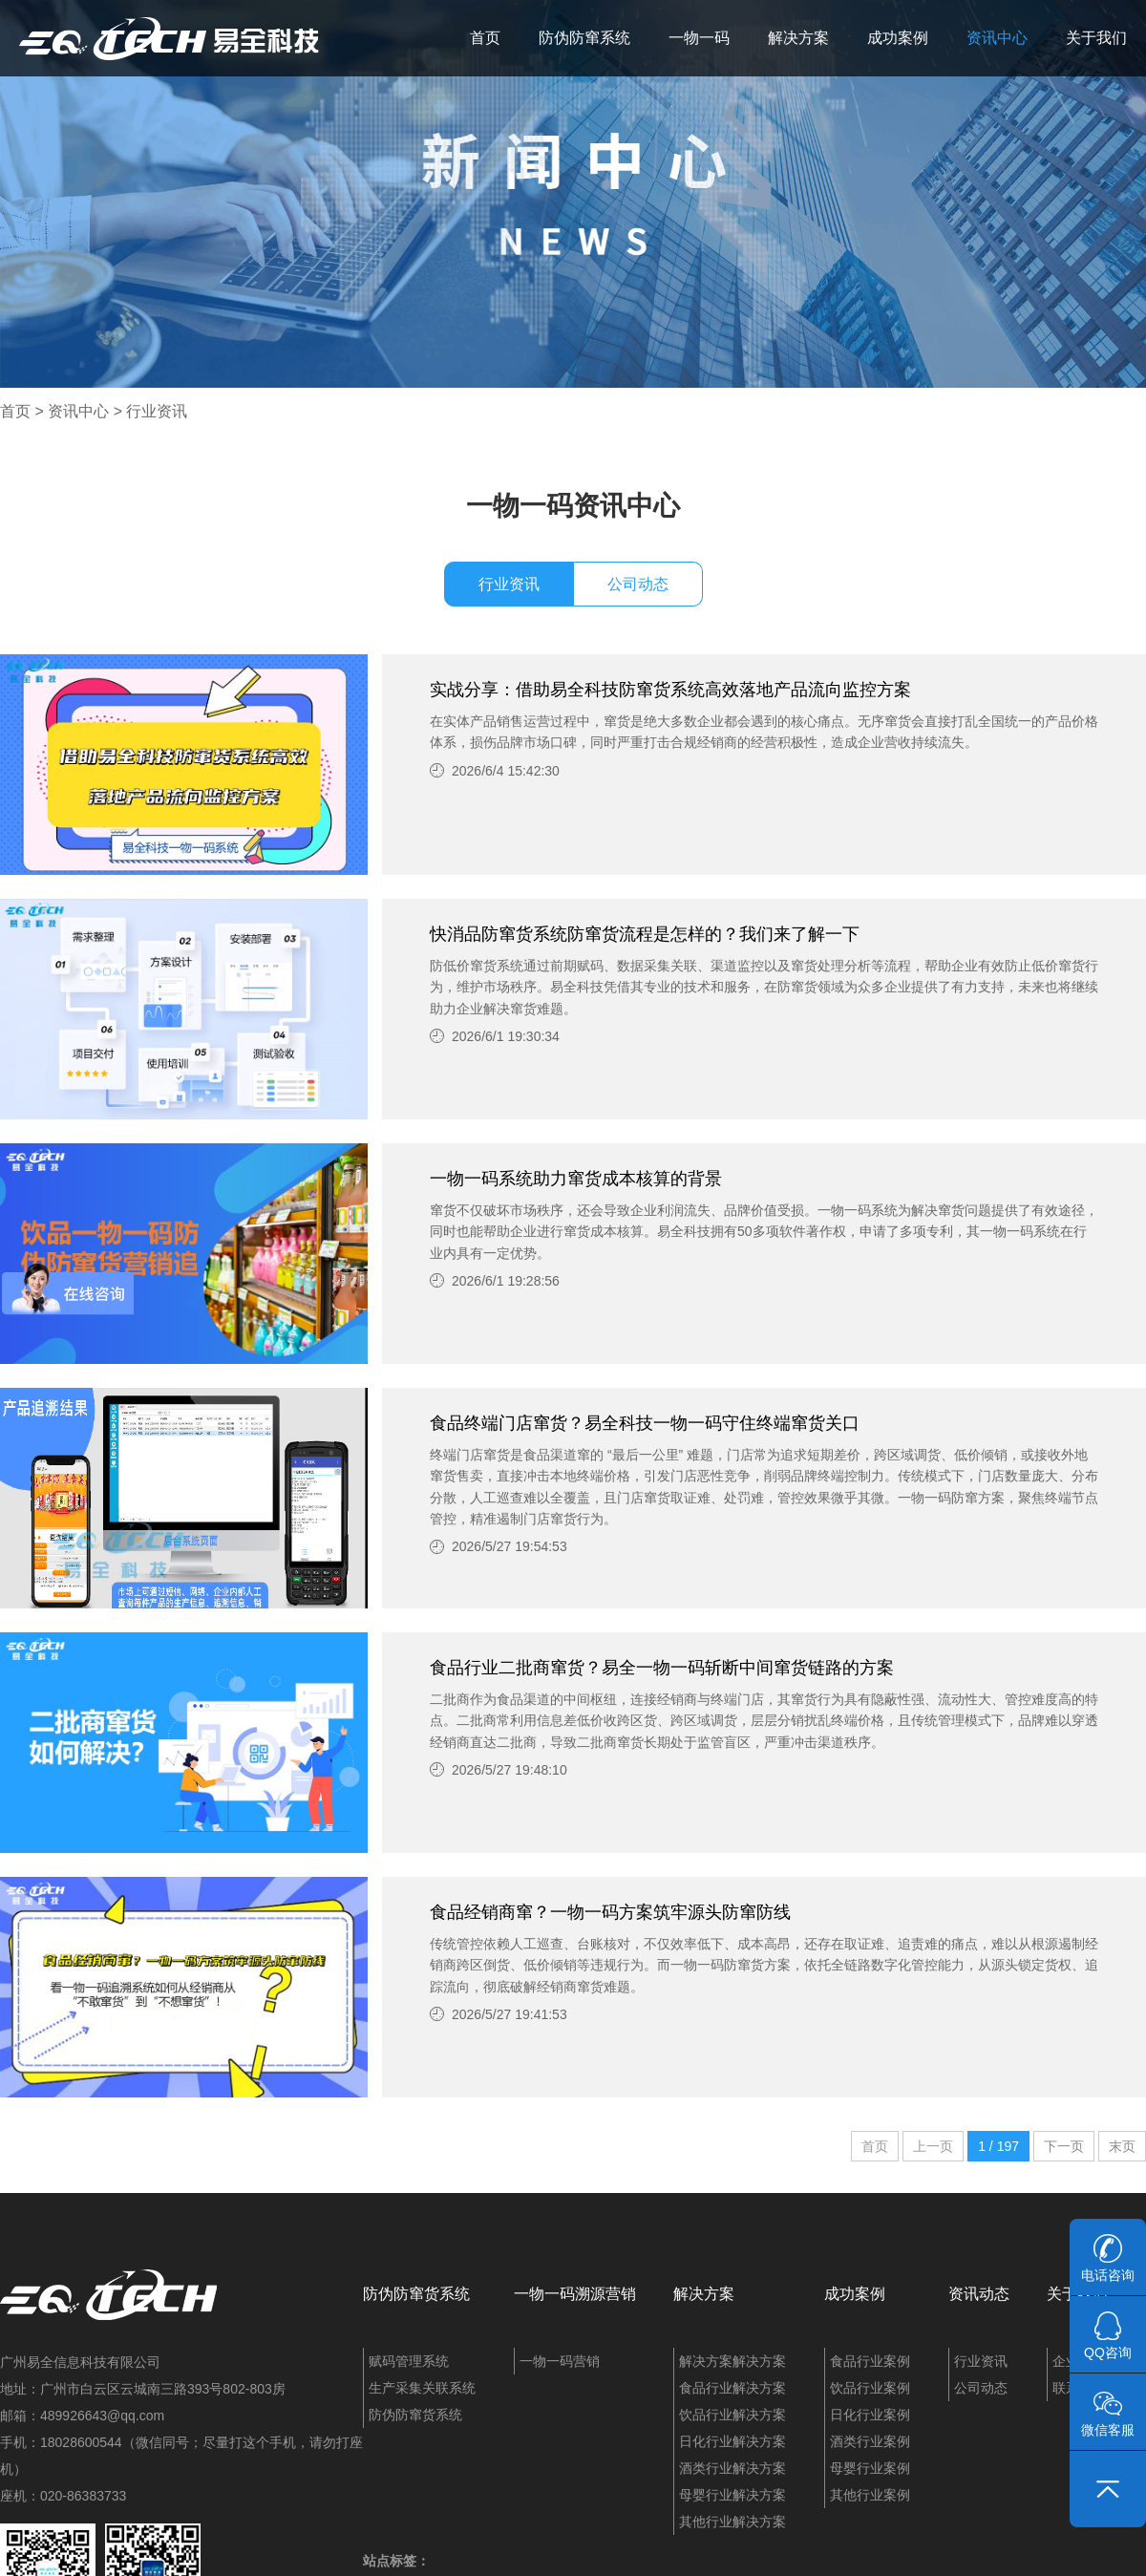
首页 (485, 38)
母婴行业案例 (870, 2468)
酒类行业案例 (870, 2441)
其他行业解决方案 (732, 2521)
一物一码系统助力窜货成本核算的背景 (576, 1178)
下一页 (1064, 2146)
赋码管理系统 (409, 2361)
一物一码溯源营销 (575, 2294)
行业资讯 (156, 411)
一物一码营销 (560, 2361)
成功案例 (897, 38)
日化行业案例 (870, 2414)
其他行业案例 (870, 2494)
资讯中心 (997, 38)
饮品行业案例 (870, 2387)
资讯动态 (978, 2294)
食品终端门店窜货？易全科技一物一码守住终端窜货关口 (645, 1423)
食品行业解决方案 (732, 2387)
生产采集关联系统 (422, 2387)
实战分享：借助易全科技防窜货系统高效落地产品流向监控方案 (670, 689)
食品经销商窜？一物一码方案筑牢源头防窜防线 (610, 1912)
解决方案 (798, 38)
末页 (1122, 2146)
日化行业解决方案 (732, 2441)
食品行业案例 (870, 2361)
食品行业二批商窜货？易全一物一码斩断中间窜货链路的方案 (662, 1667)
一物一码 (699, 38)
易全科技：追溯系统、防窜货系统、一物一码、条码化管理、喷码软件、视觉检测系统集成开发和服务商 (169, 38)
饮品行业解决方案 (732, 2414)
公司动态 (637, 584)
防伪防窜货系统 (416, 2294)
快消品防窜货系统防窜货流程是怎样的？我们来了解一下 (645, 934)
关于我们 (1096, 38)
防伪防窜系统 (584, 38)
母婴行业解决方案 (732, 2494)
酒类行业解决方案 (732, 2468)
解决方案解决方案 (732, 2361)
